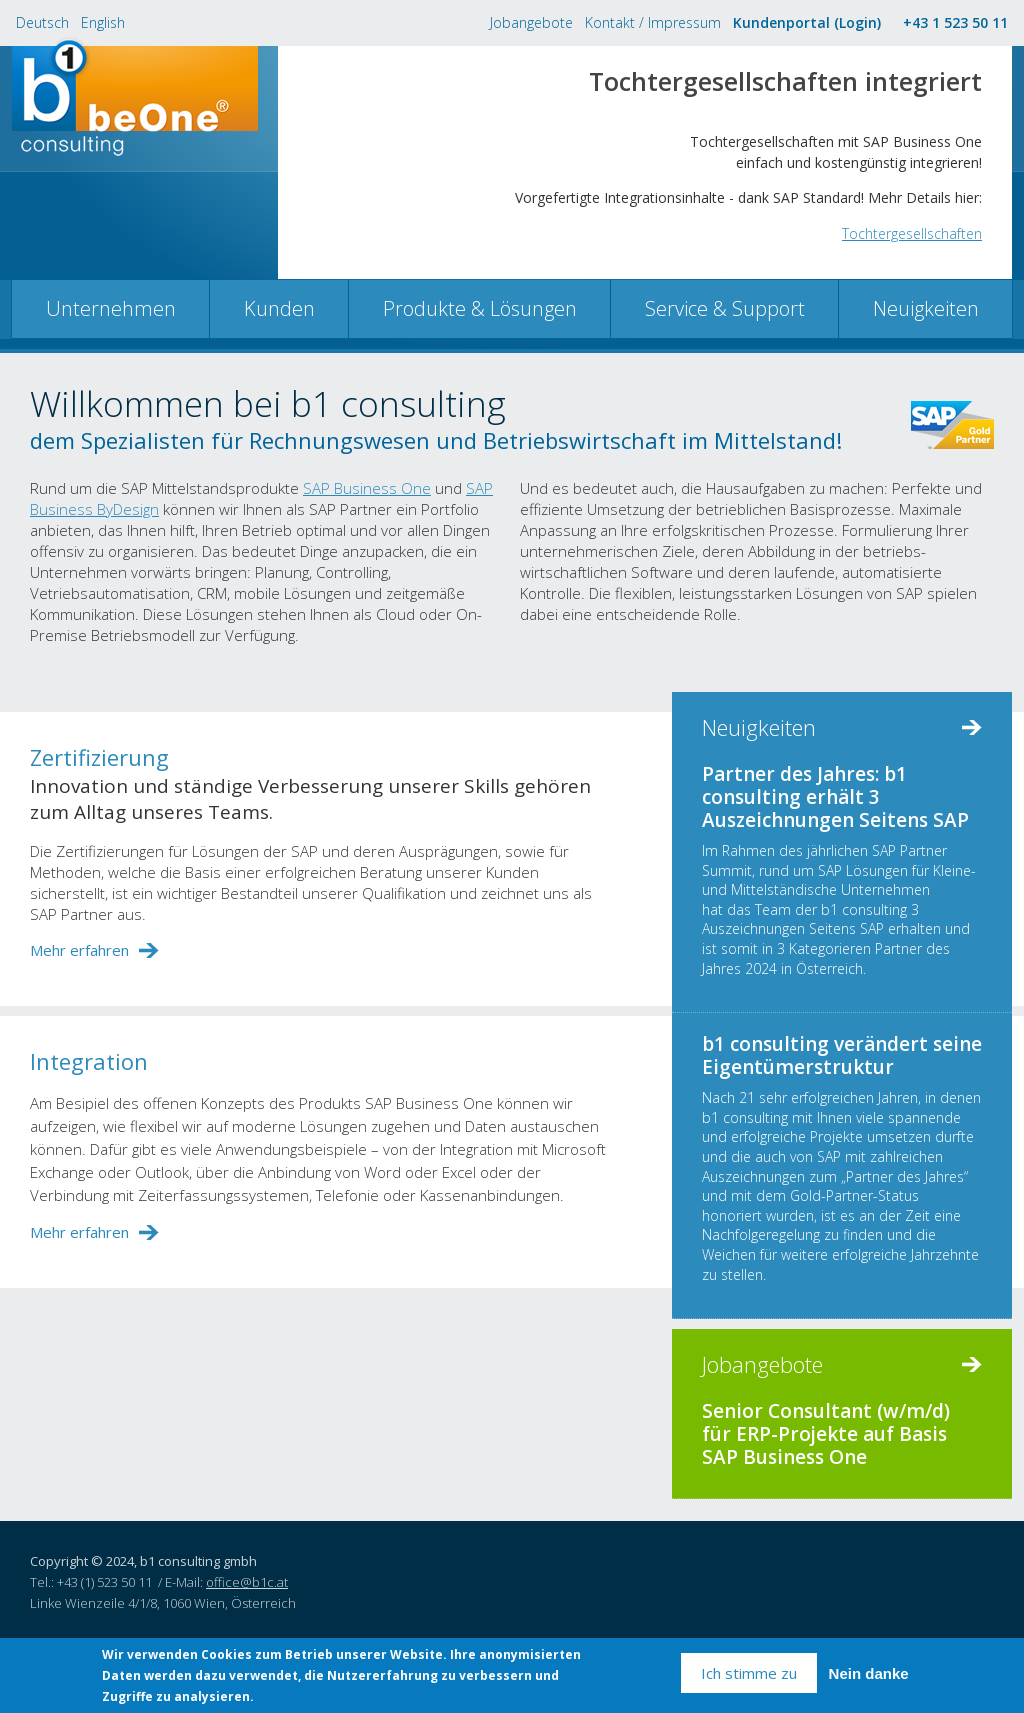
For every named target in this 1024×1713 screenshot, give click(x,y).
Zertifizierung (99, 757)
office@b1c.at (247, 1582)
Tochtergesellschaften (912, 233)
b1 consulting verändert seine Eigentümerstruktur (842, 1055)
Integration (89, 1061)
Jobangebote (531, 22)
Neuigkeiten (926, 308)
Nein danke (869, 1673)
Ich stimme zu (749, 1673)
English (103, 22)
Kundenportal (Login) (807, 22)
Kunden (279, 308)
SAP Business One (367, 488)
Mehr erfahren (79, 950)
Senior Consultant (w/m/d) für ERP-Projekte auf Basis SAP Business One (826, 1434)
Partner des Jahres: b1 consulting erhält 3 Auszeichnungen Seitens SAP (835, 797)
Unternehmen (111, 308)
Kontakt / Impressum (653, 22)
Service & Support (725, 308)
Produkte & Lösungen (480, 308)
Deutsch (42, 22)
